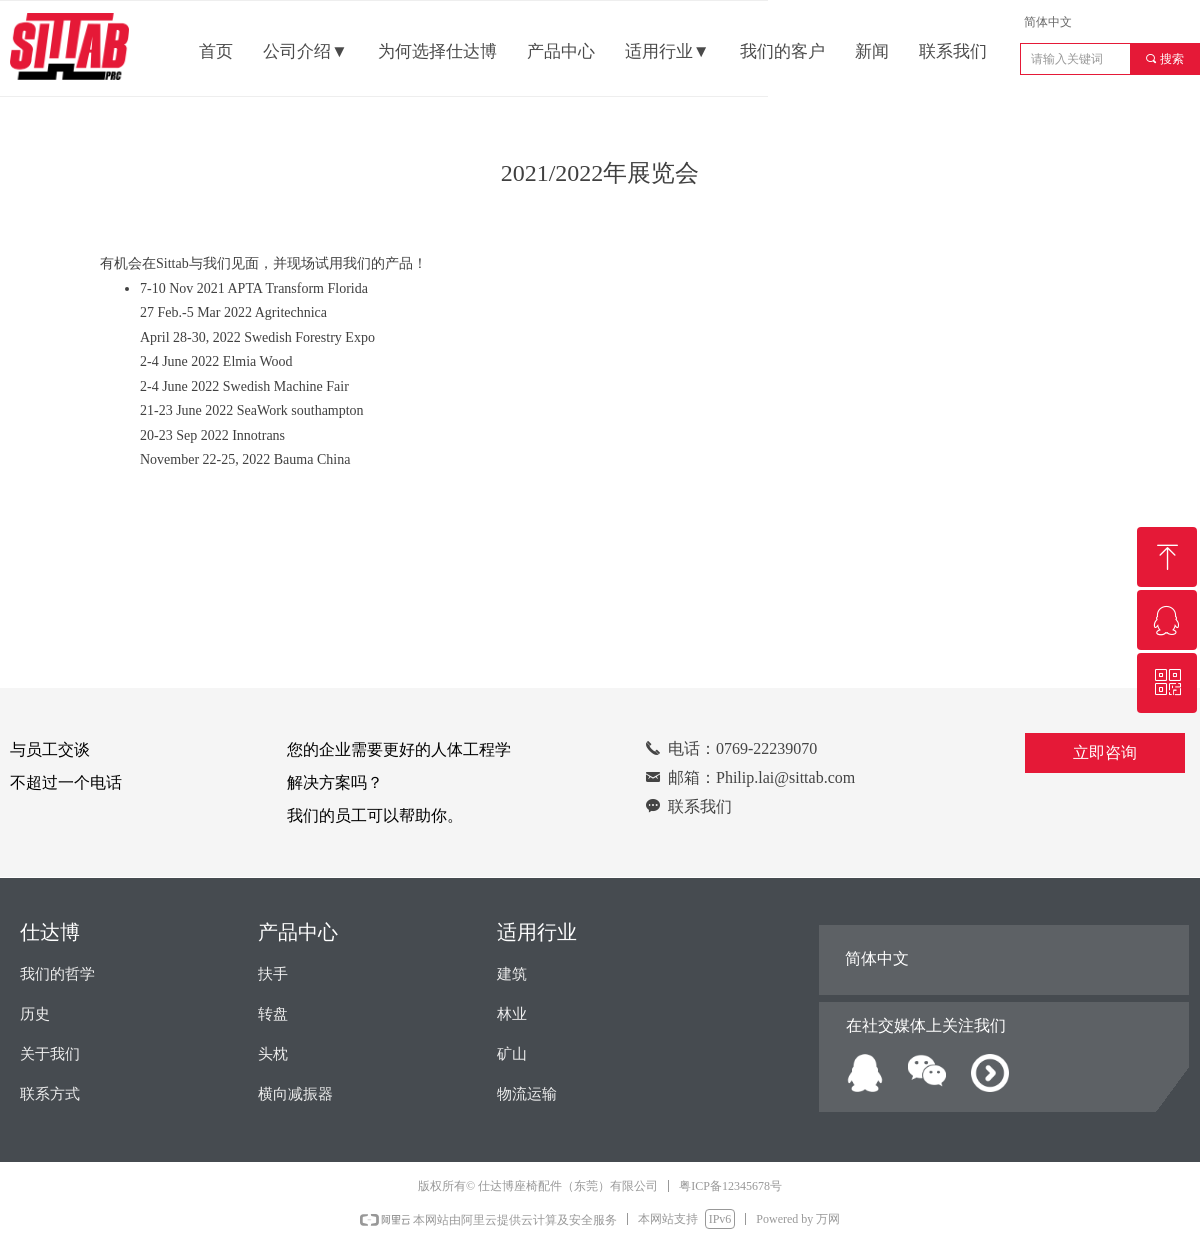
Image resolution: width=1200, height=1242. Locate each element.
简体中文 (1048, 22)
